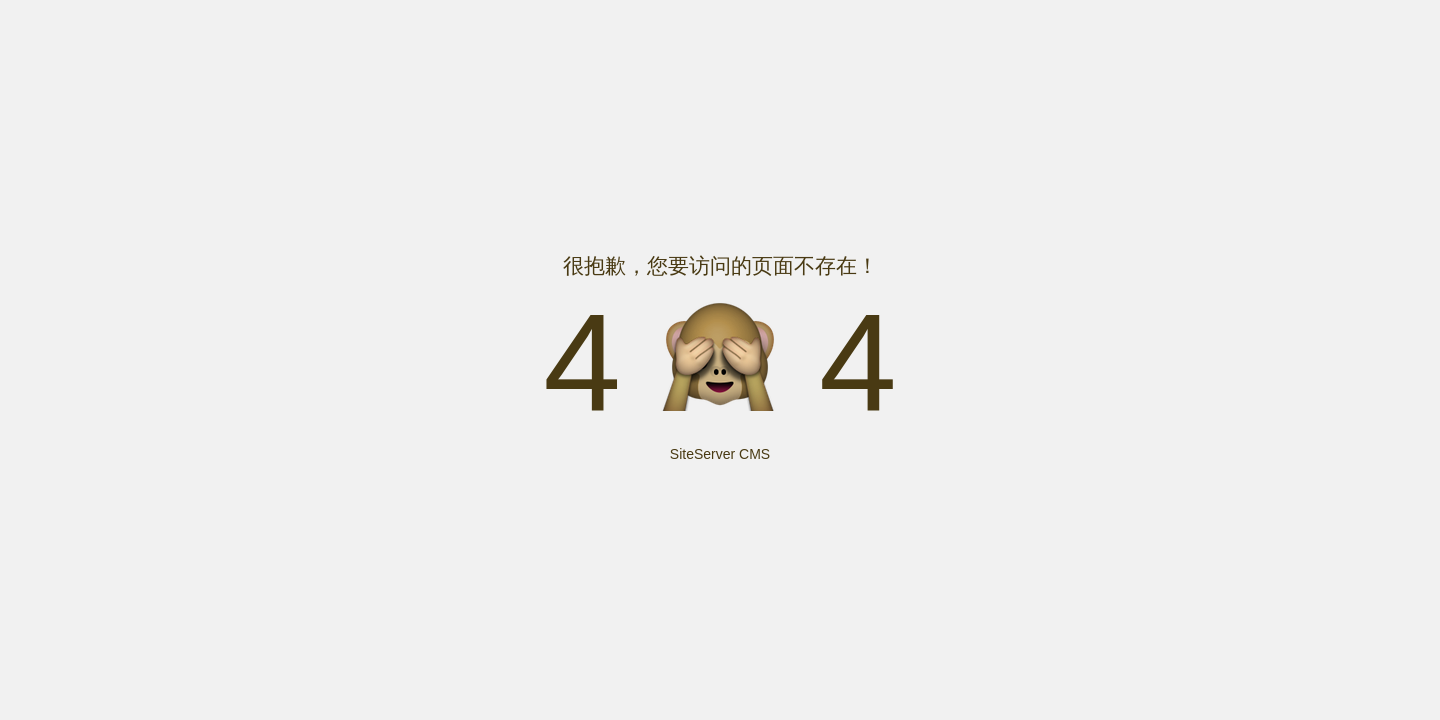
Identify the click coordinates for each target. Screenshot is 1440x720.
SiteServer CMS (720, 454)
